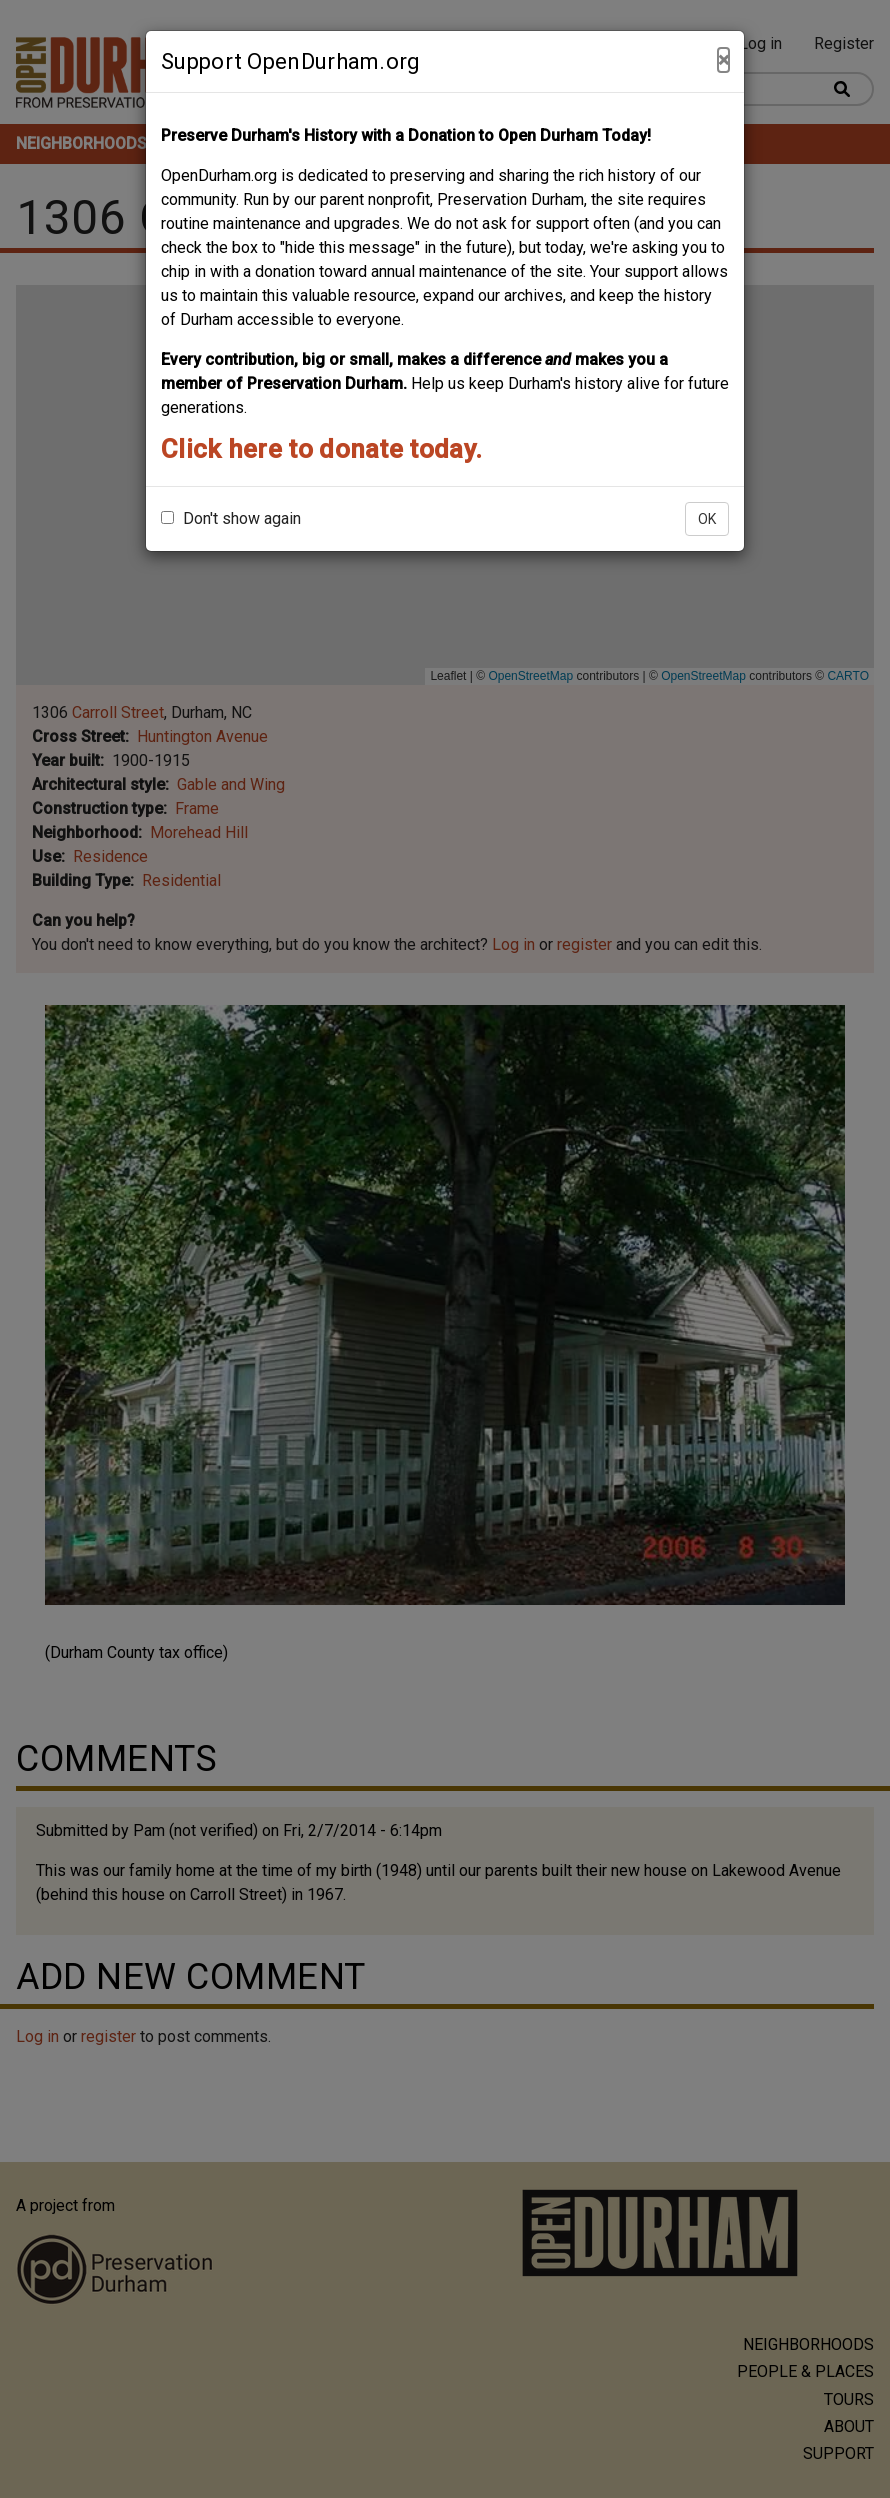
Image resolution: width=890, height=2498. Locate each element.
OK (707, 519)
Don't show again (231, 518)
